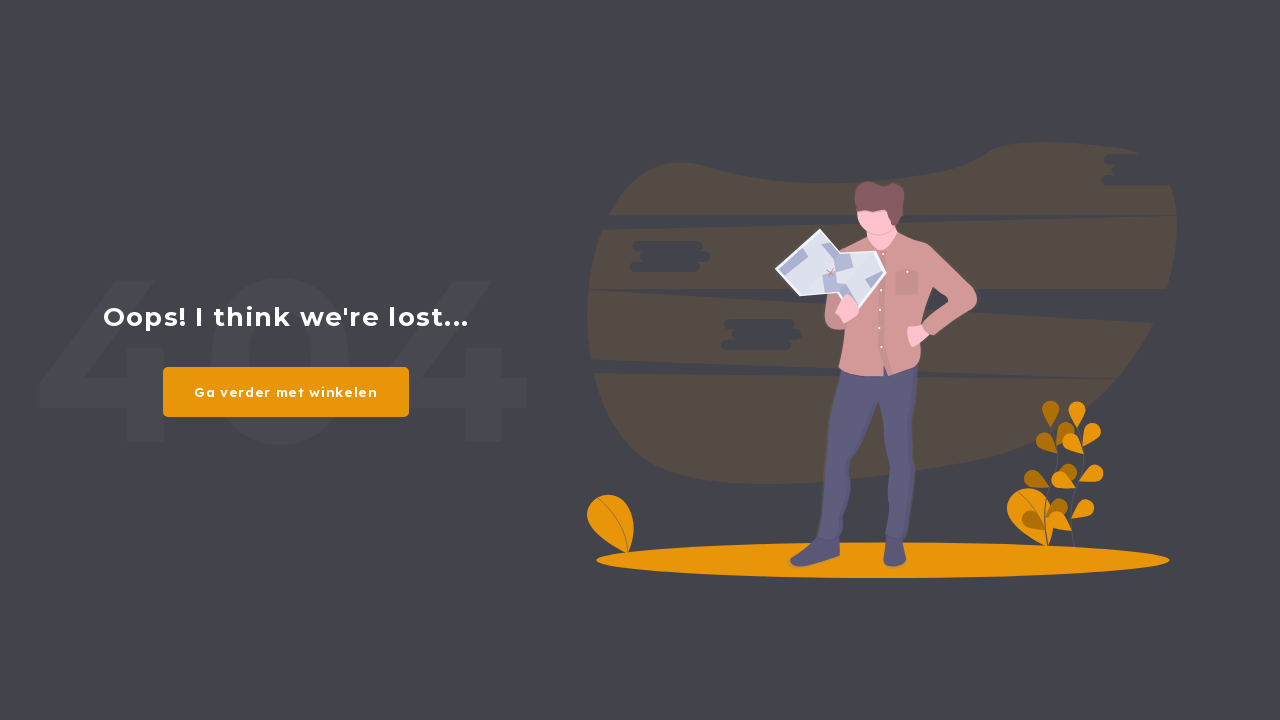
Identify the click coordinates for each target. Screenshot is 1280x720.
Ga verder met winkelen (286, 392)
